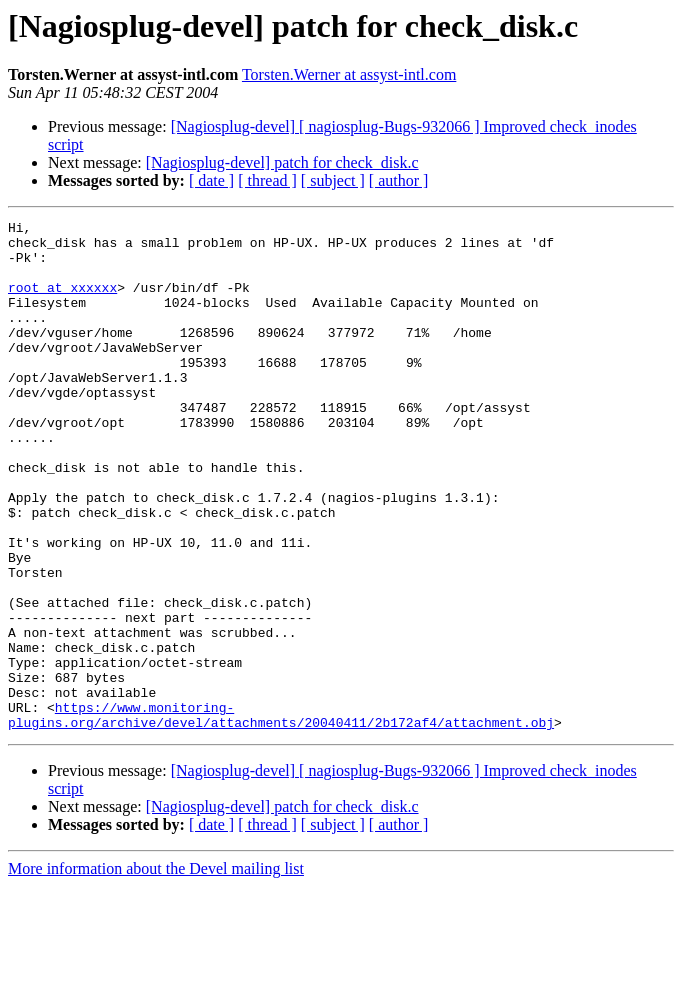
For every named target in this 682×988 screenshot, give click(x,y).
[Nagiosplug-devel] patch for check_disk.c (282, 162)
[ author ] (399, 180)
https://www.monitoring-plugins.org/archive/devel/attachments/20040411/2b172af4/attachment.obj (281, 815)
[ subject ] (333, 180)
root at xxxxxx (62, 302)
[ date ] (211, 180)
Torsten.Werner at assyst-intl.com (349, 74)
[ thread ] (267, 180)
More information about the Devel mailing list (156, 970)
